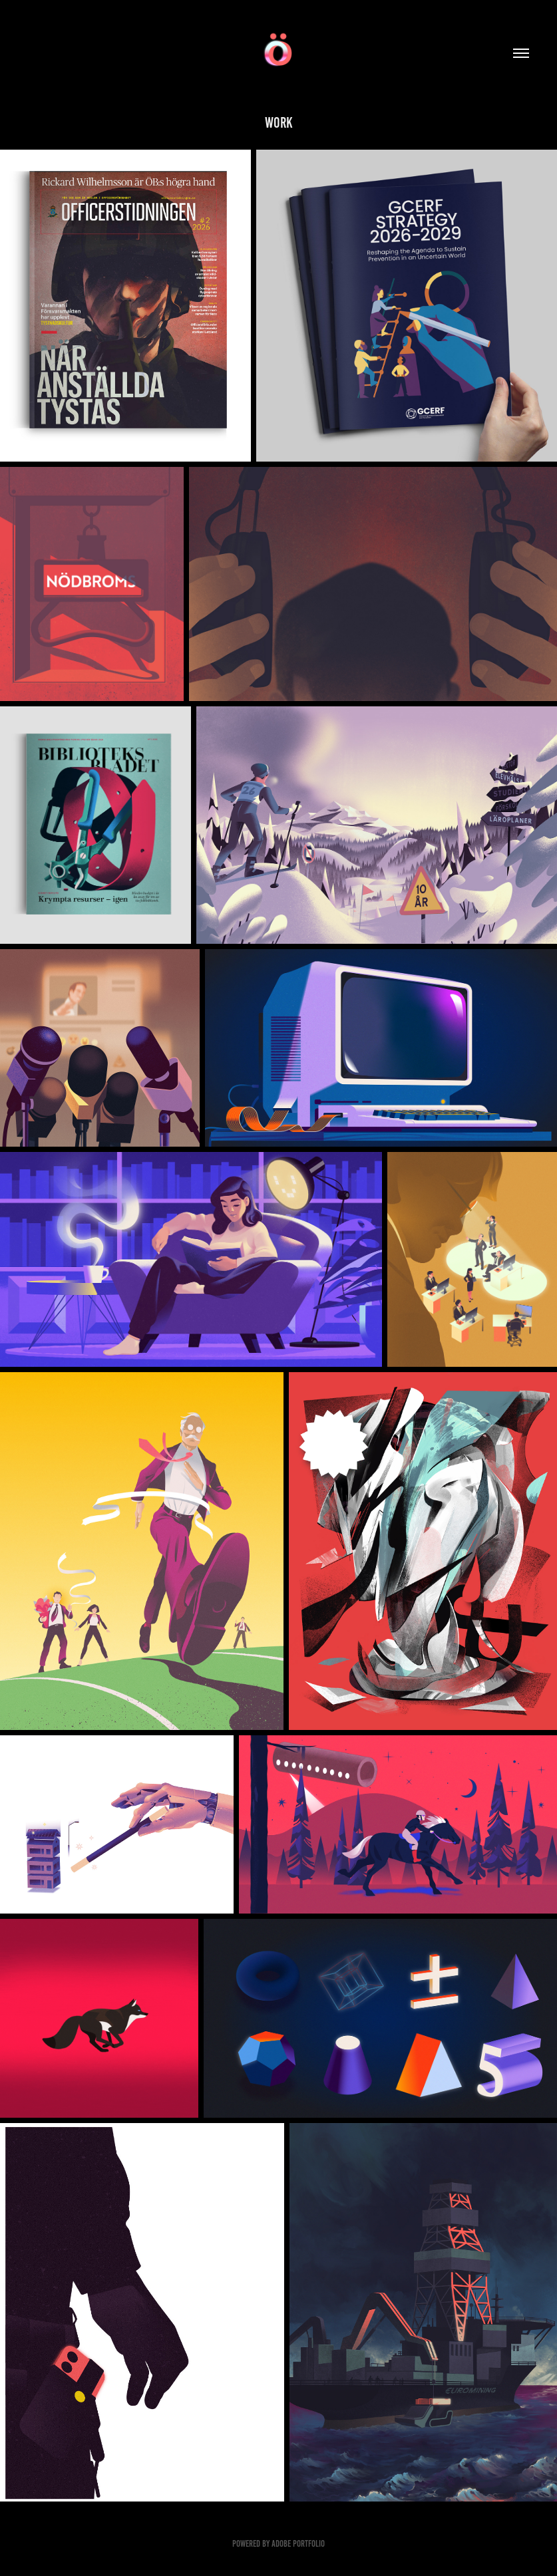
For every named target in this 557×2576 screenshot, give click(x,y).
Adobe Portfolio (298, 2544)
